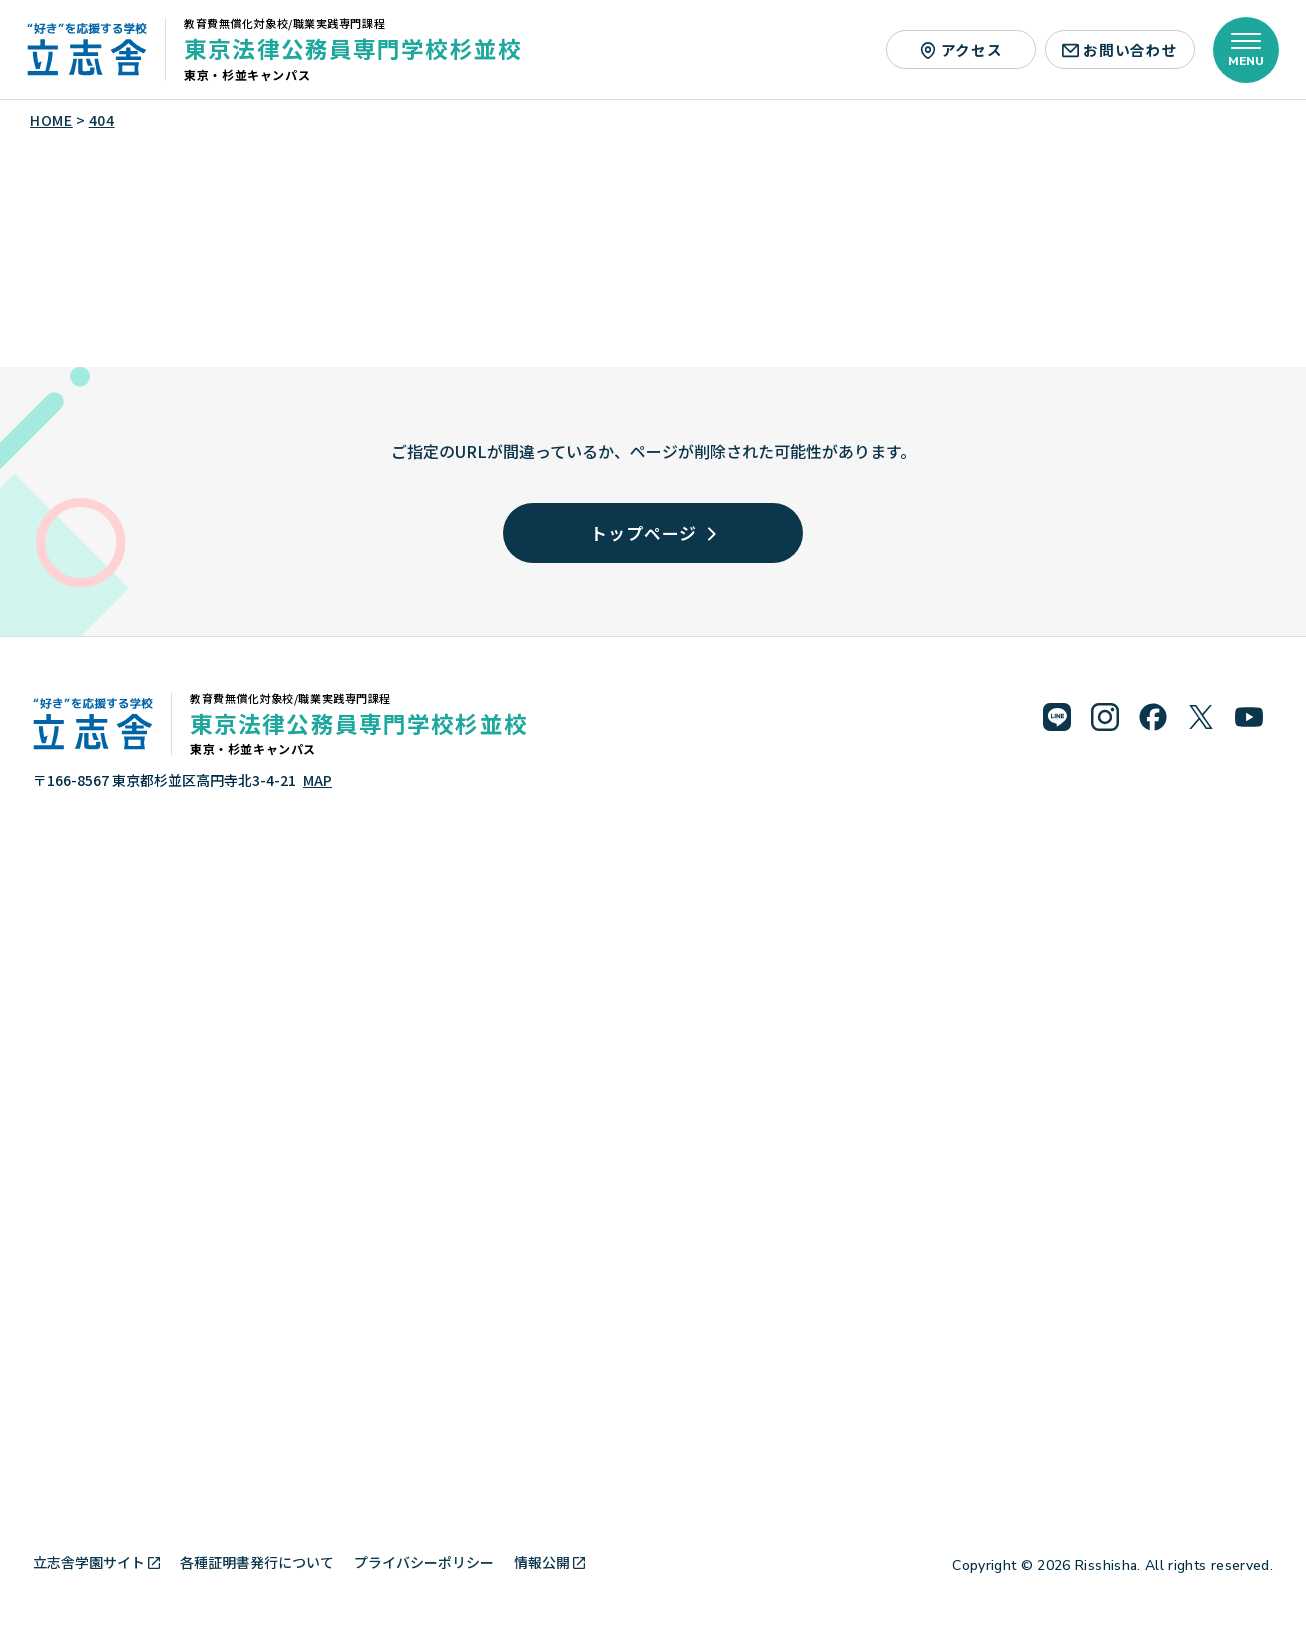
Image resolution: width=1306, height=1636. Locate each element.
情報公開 (549, 1562)
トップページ (653, 532)
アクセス (961, 49)
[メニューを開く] (1246, 50)
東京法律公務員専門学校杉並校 (353, 48)
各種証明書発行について (257, 1562)
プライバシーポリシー (424, 1562)
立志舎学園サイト (96, 1562)
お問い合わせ (1119, 49)
